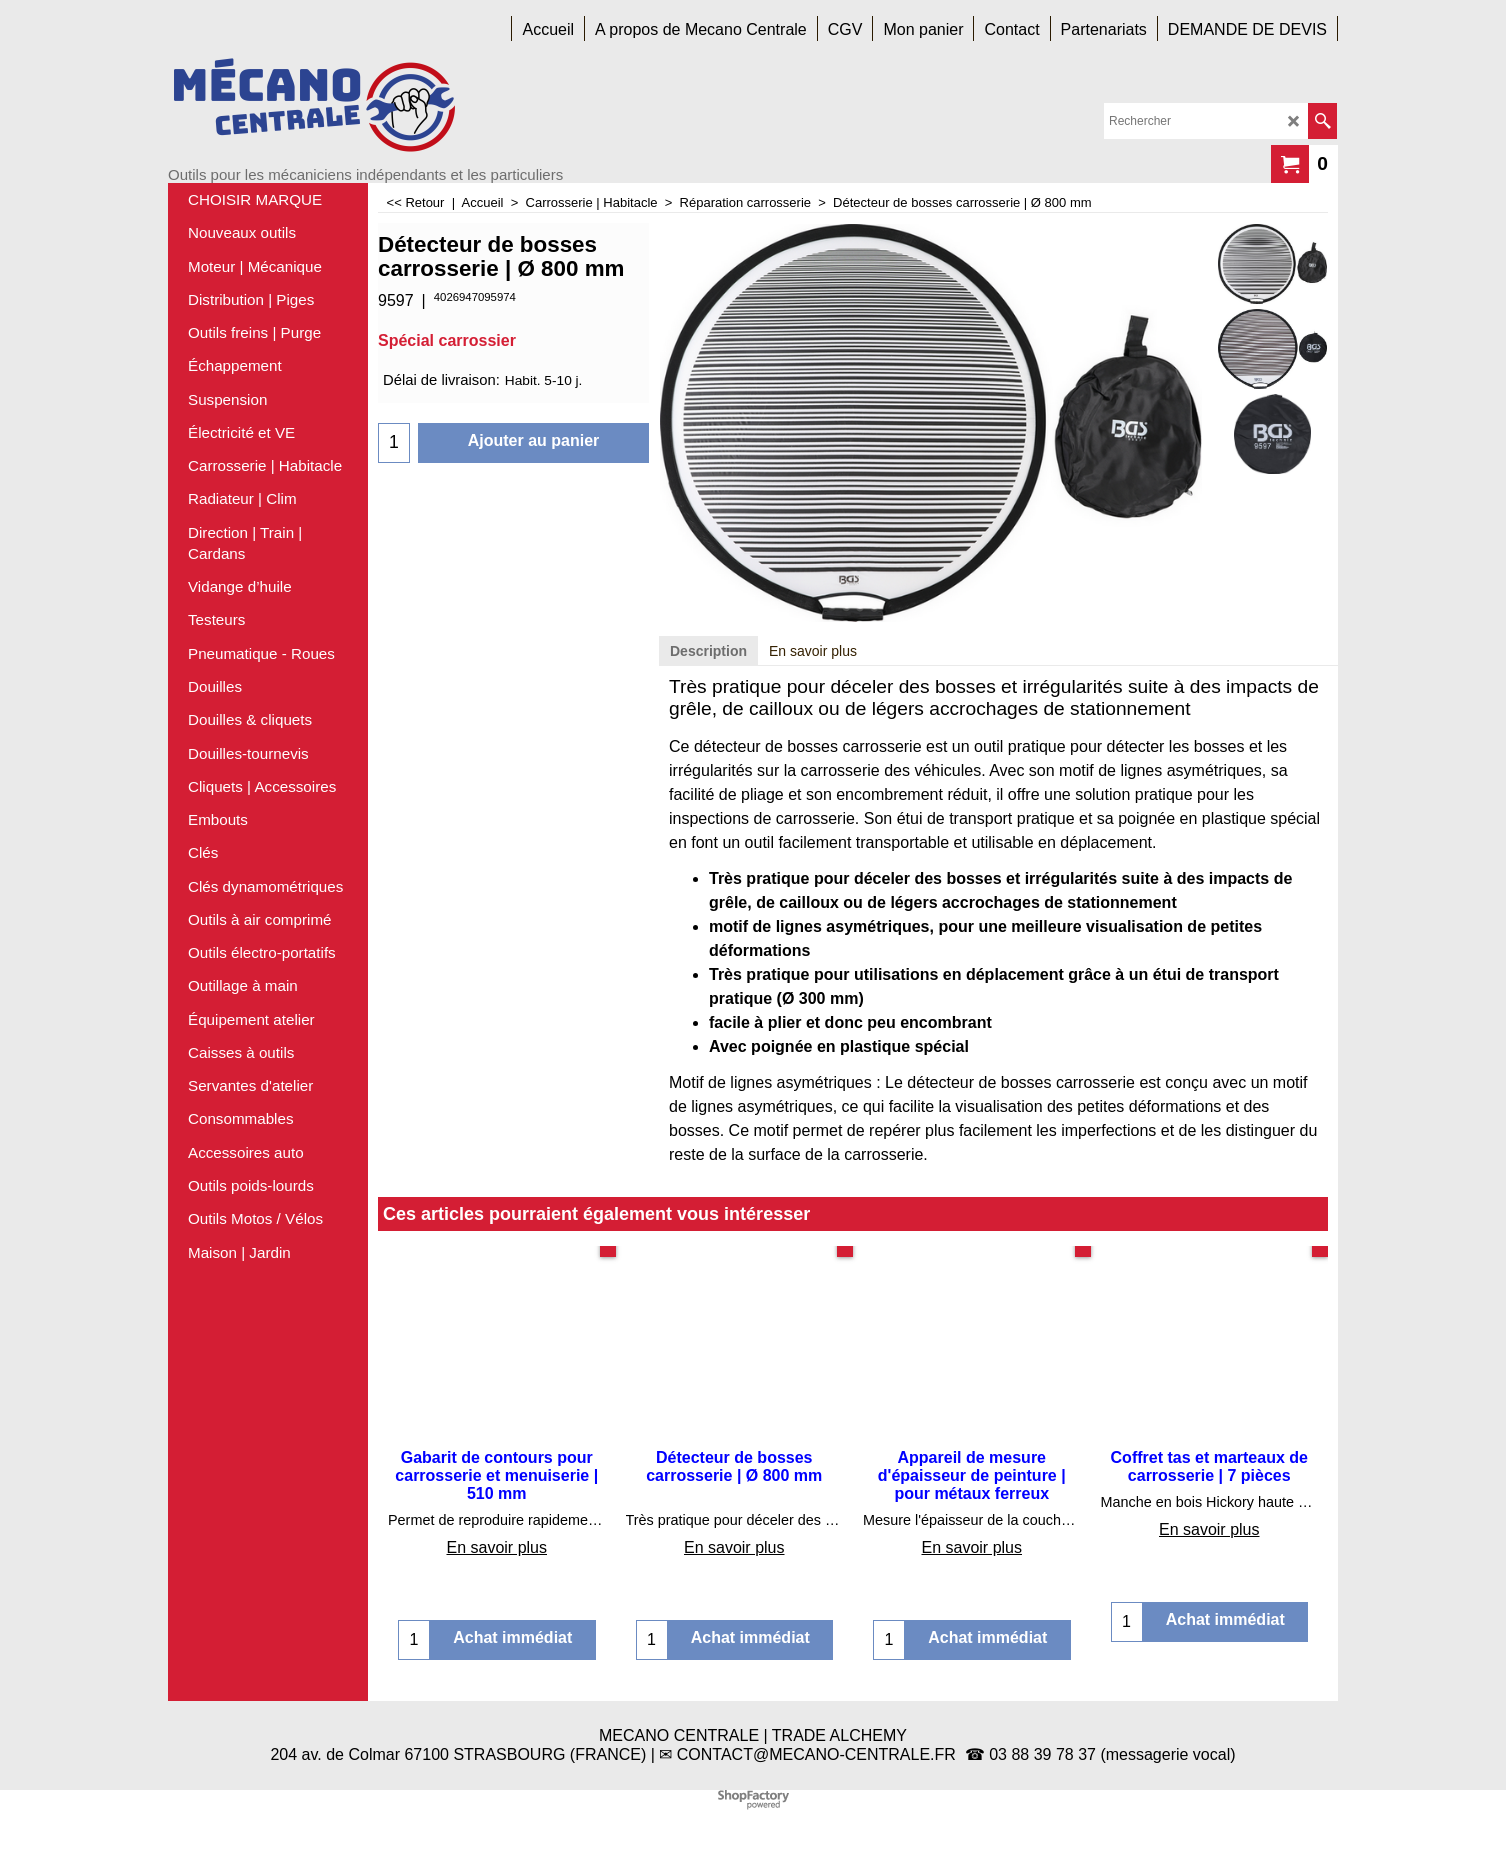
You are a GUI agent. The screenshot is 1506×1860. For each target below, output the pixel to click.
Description (708, 651)
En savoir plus (813, 651)
